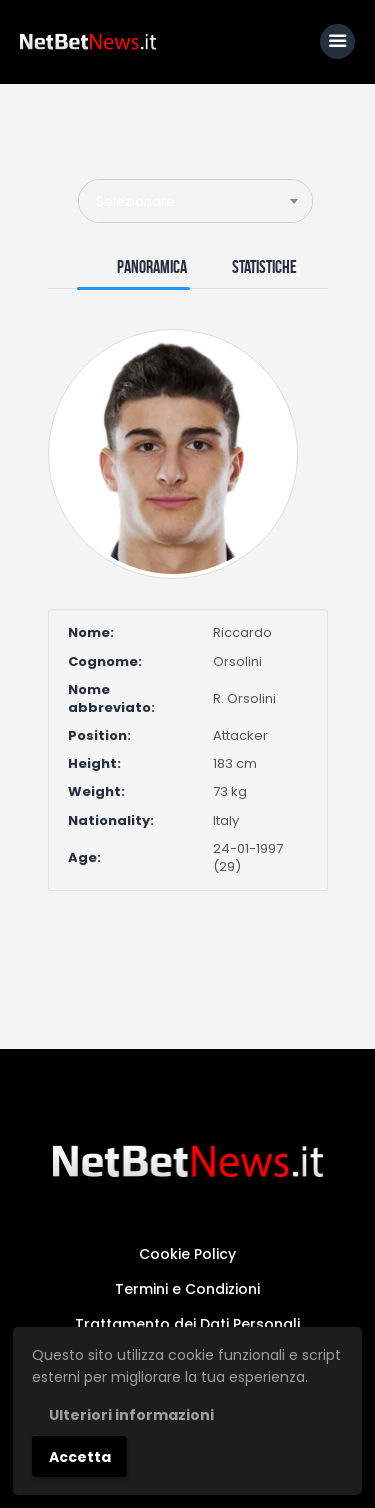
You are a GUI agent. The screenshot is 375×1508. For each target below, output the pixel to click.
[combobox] (195, 201)
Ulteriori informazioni (131, 1415)
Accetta (80, 1457)
